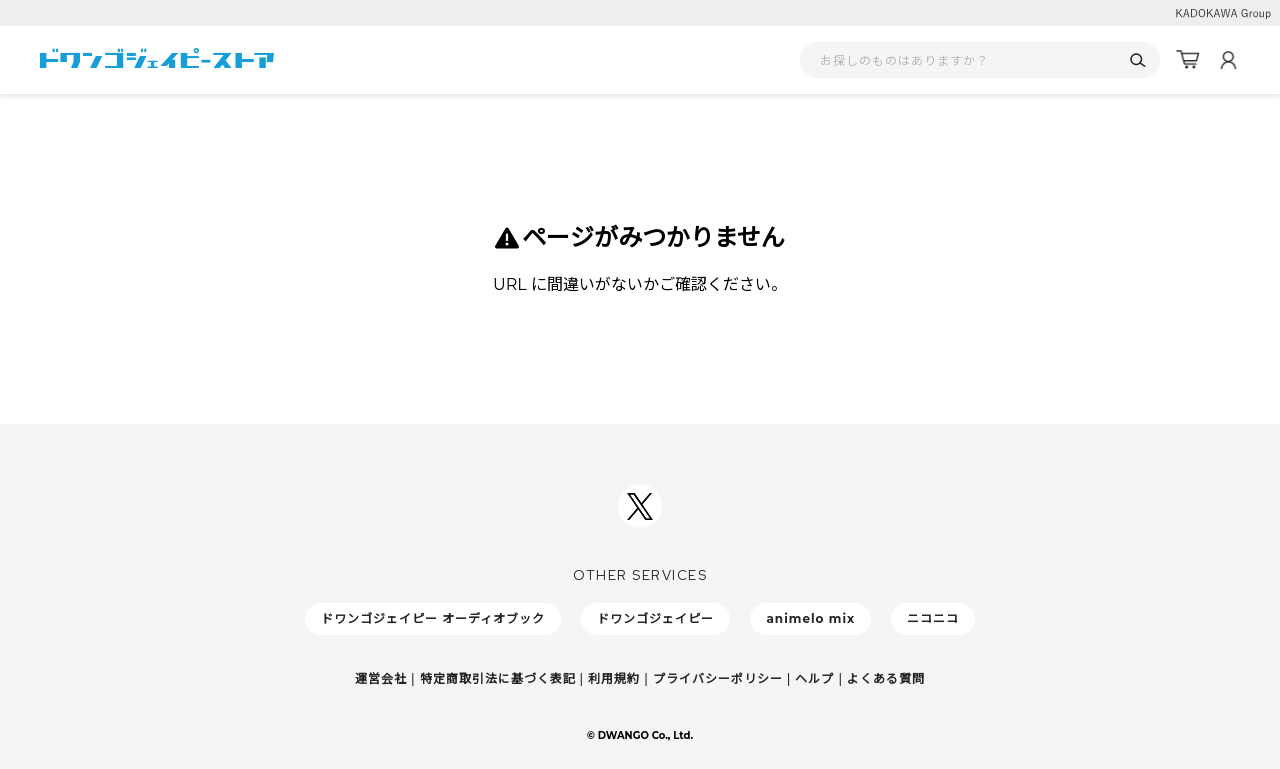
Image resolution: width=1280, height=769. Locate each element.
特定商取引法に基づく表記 (498, 678)
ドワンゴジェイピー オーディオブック (433, 618)
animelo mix (810, 618)
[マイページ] (1228, 60)
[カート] (1188, 60)
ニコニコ (933, 618)
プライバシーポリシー (718, 678)
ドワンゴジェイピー (655, 618)
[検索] (1137, 60)
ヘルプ (814, 678)
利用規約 (614, 678)
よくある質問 (886, 678)
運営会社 (381, 678)
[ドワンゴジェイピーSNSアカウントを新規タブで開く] (640, 506)
